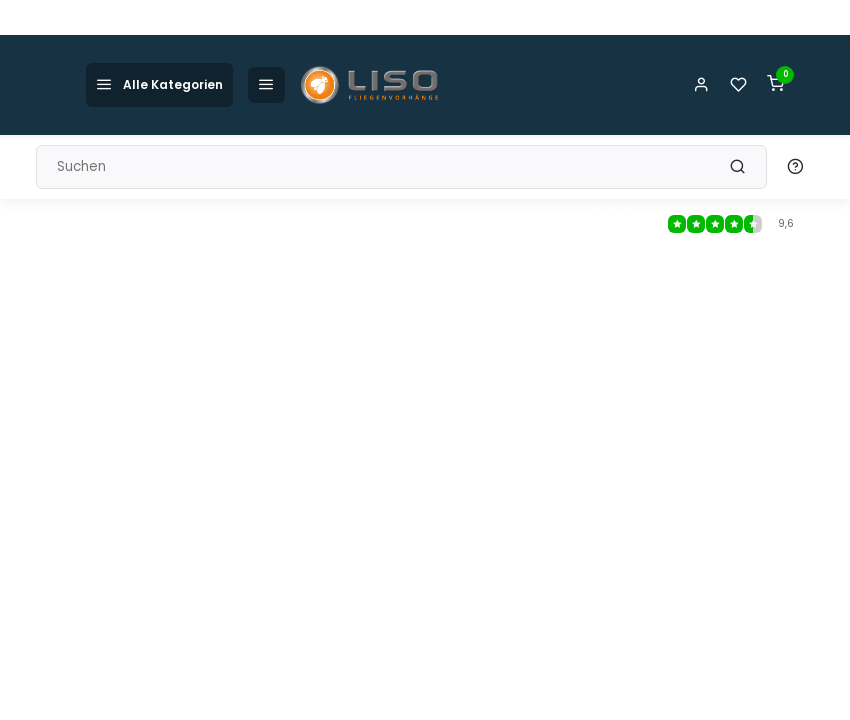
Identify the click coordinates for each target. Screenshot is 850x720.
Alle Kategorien (159, 84)
